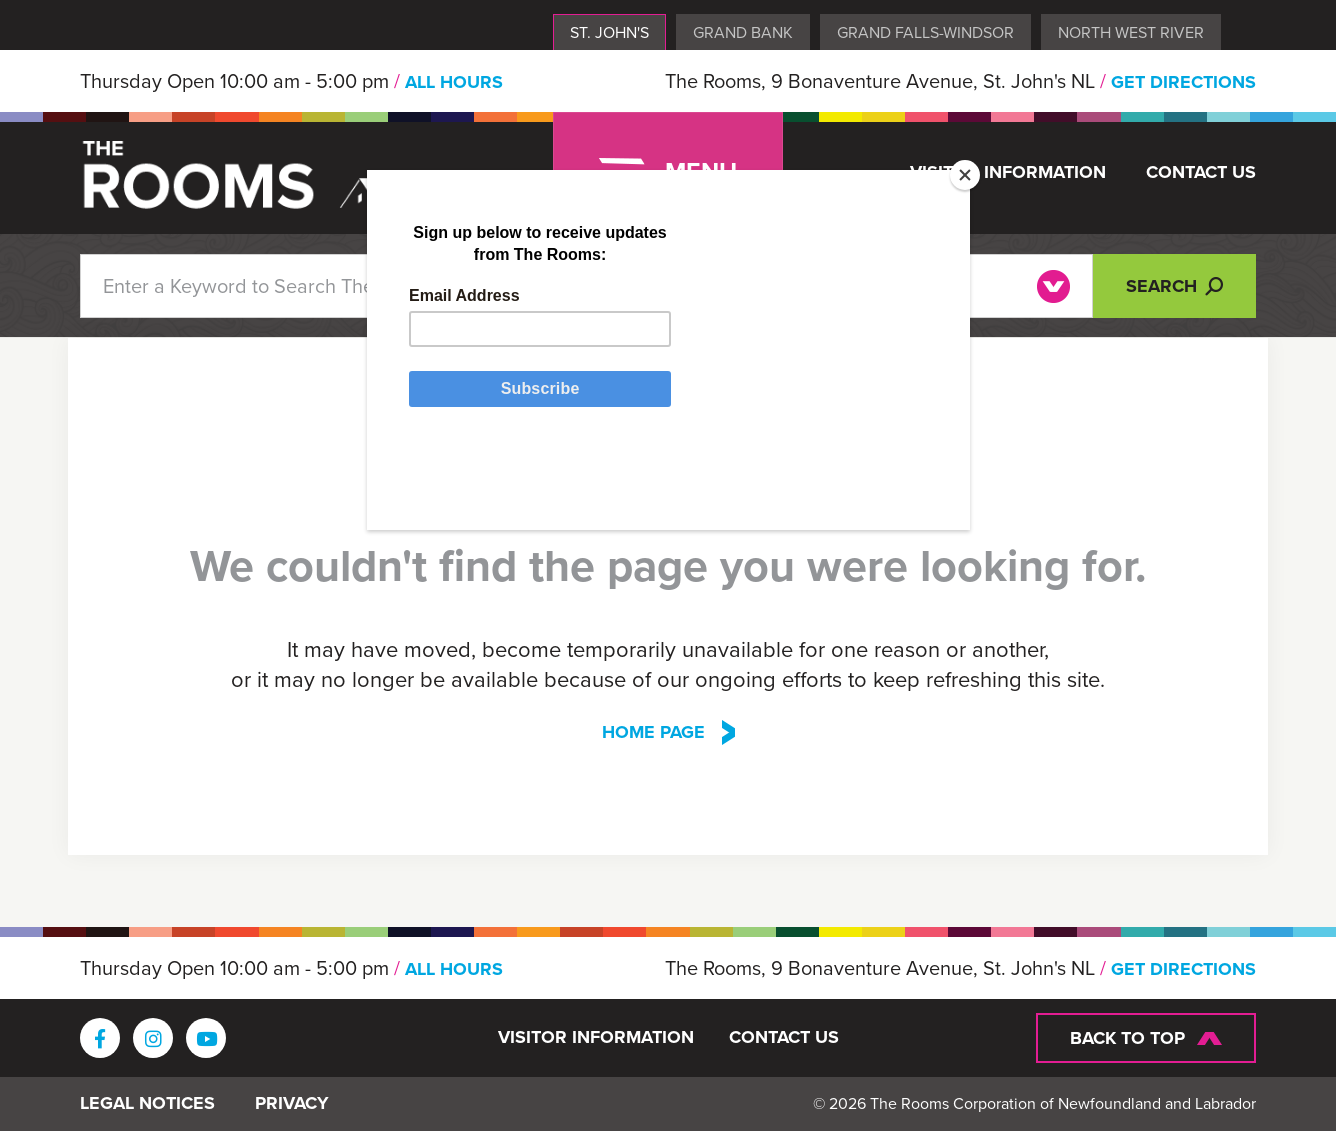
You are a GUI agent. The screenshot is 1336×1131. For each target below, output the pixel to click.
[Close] (965, 175)
